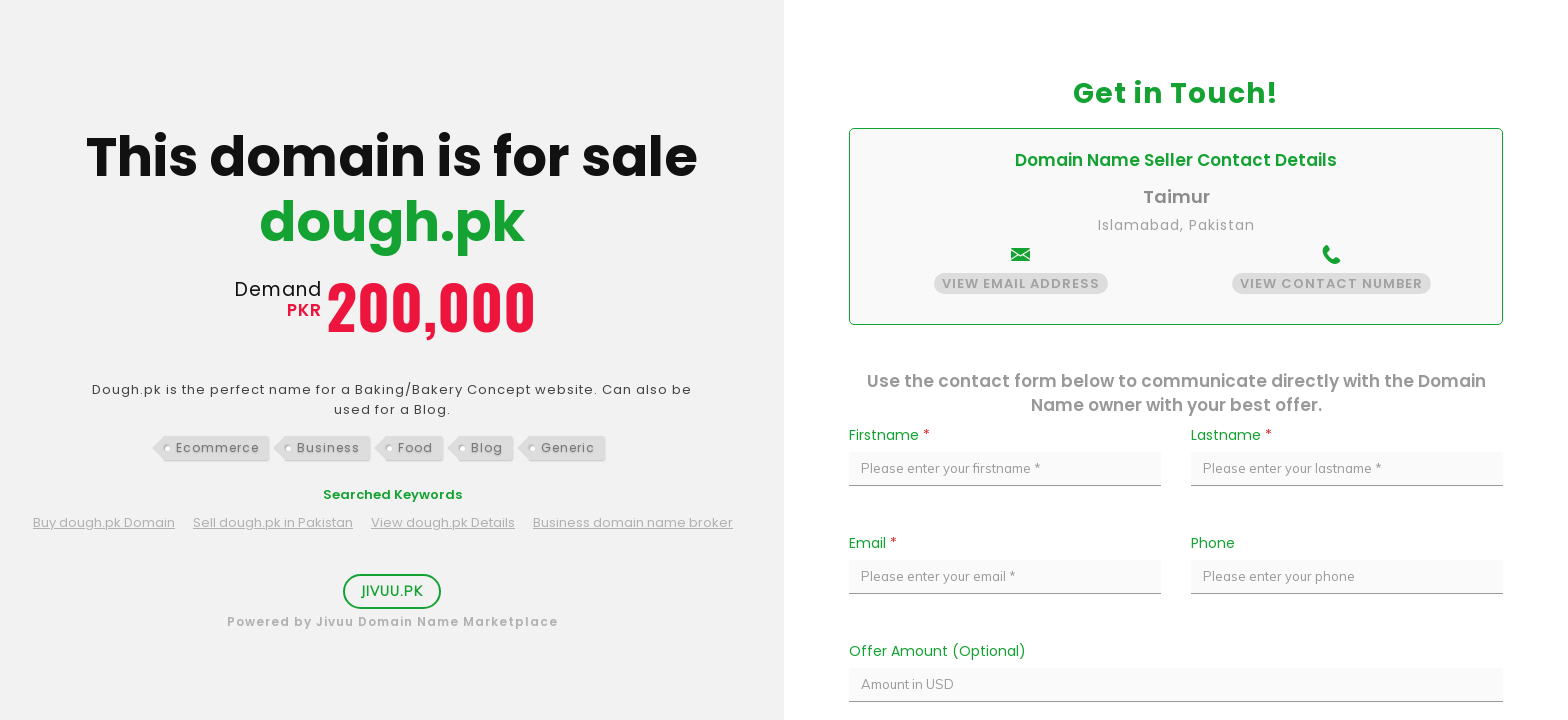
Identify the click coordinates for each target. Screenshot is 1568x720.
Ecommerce (217, 447)
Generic (568, 447)
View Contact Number (1331, 283)
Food (415, 447)
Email (873, 543)
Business (328, 447)
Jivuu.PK (392, 591)
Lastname (1231, 435)
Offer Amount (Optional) (937, 651)
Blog (487, 447)
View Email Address (1021, 283)
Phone (1213, 543)
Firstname (889, 435)
